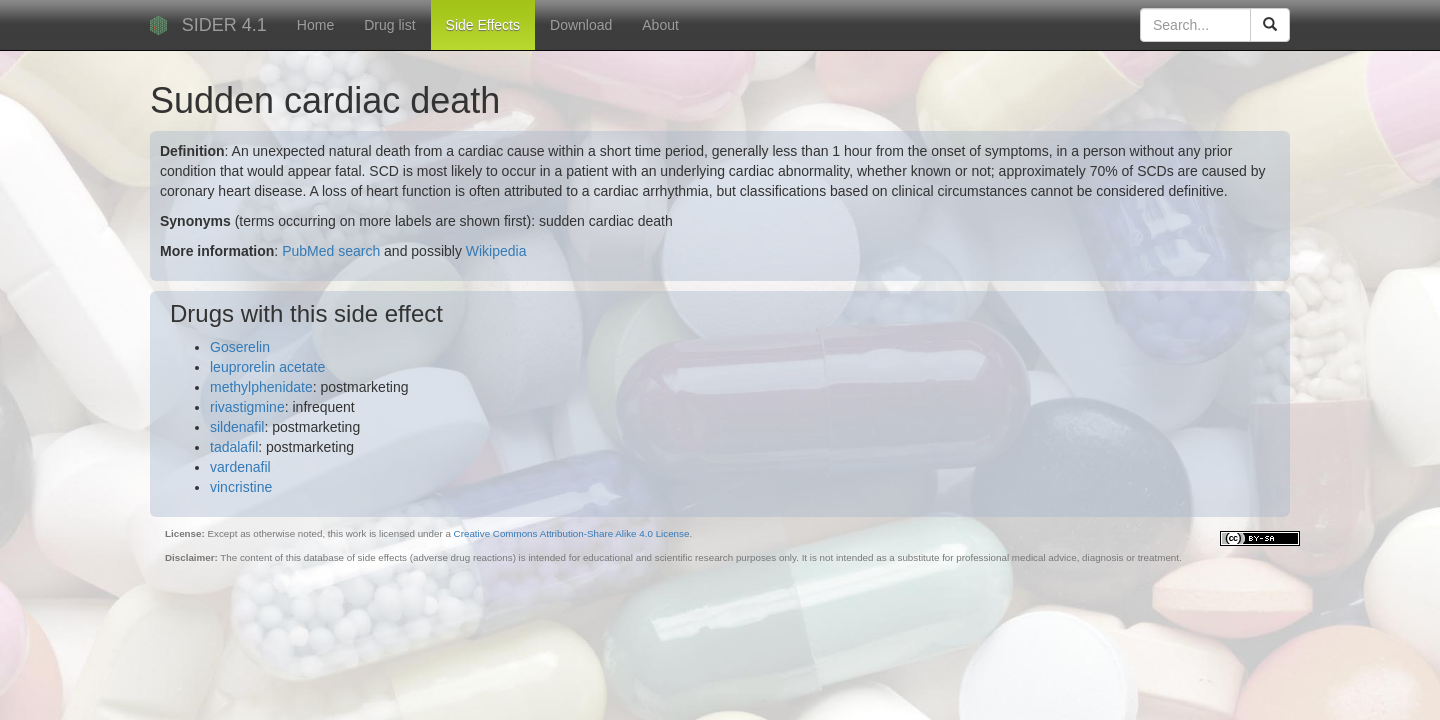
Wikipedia (496, 251)
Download (581, 25)
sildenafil (237, 427)
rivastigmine (247, 407)
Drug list (389, 25)
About (660, 25)
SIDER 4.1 (224, 25)
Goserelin (240, 347)
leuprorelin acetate (267, 367)
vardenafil (240, 467)
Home (315, 25)
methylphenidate (261, 387)
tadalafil (234, 447)
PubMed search (331, 251)
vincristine (241, 487)
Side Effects (483, 25)
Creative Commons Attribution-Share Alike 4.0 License (572, 533)
